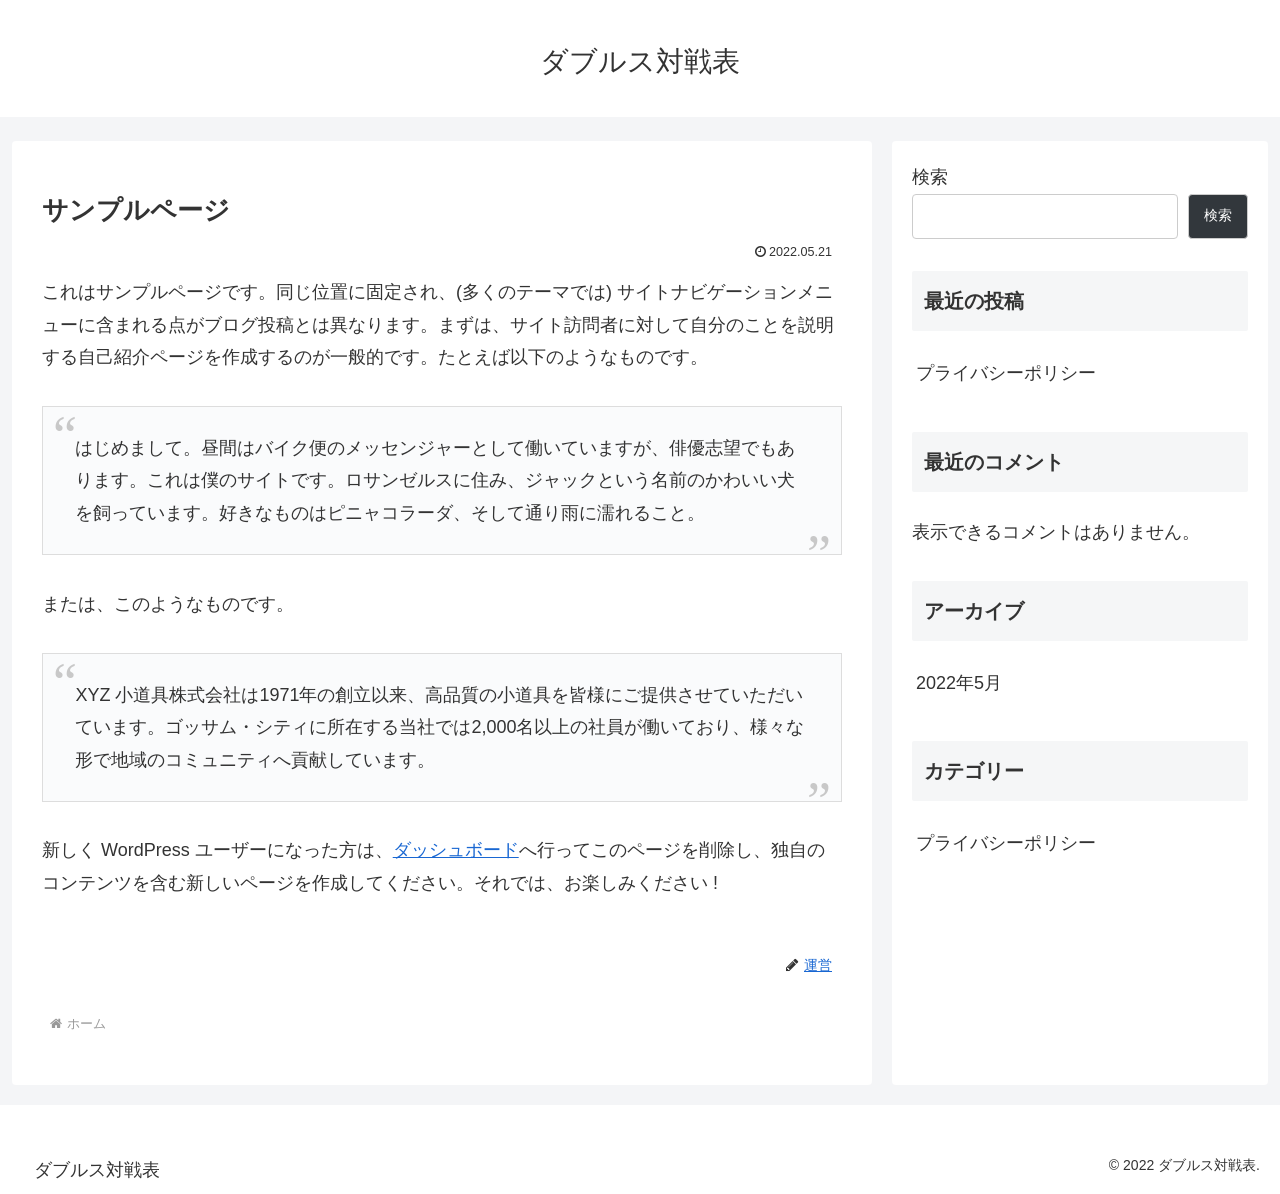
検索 (930, 177)
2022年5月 (959, 683)
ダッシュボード (456, 850)
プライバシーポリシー (1006, 373)
